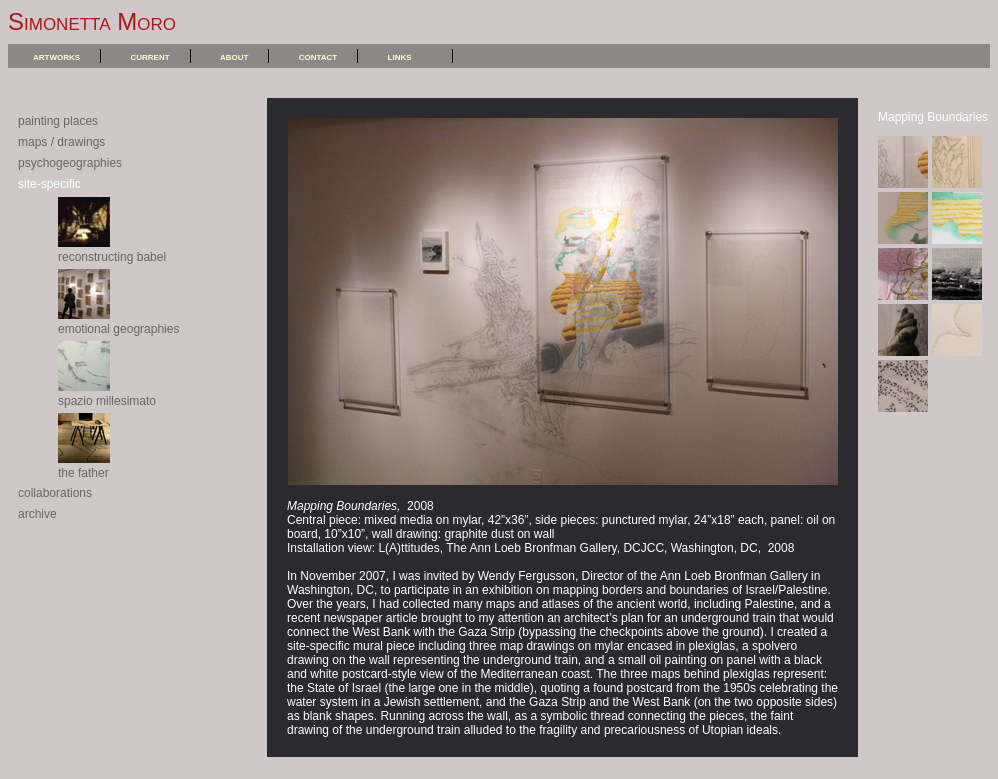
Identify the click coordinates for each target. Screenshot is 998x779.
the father (84, 466)
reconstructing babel (112, 250)
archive (37, 514)
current (149, 56)
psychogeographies (70, 163)
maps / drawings (61, 142)
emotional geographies (118, 322)
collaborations (55, 493)
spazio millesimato (107, 394)
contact (318, 56)
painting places (58, 121)
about (234, 56)
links (400, 56)
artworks (56, 56)
